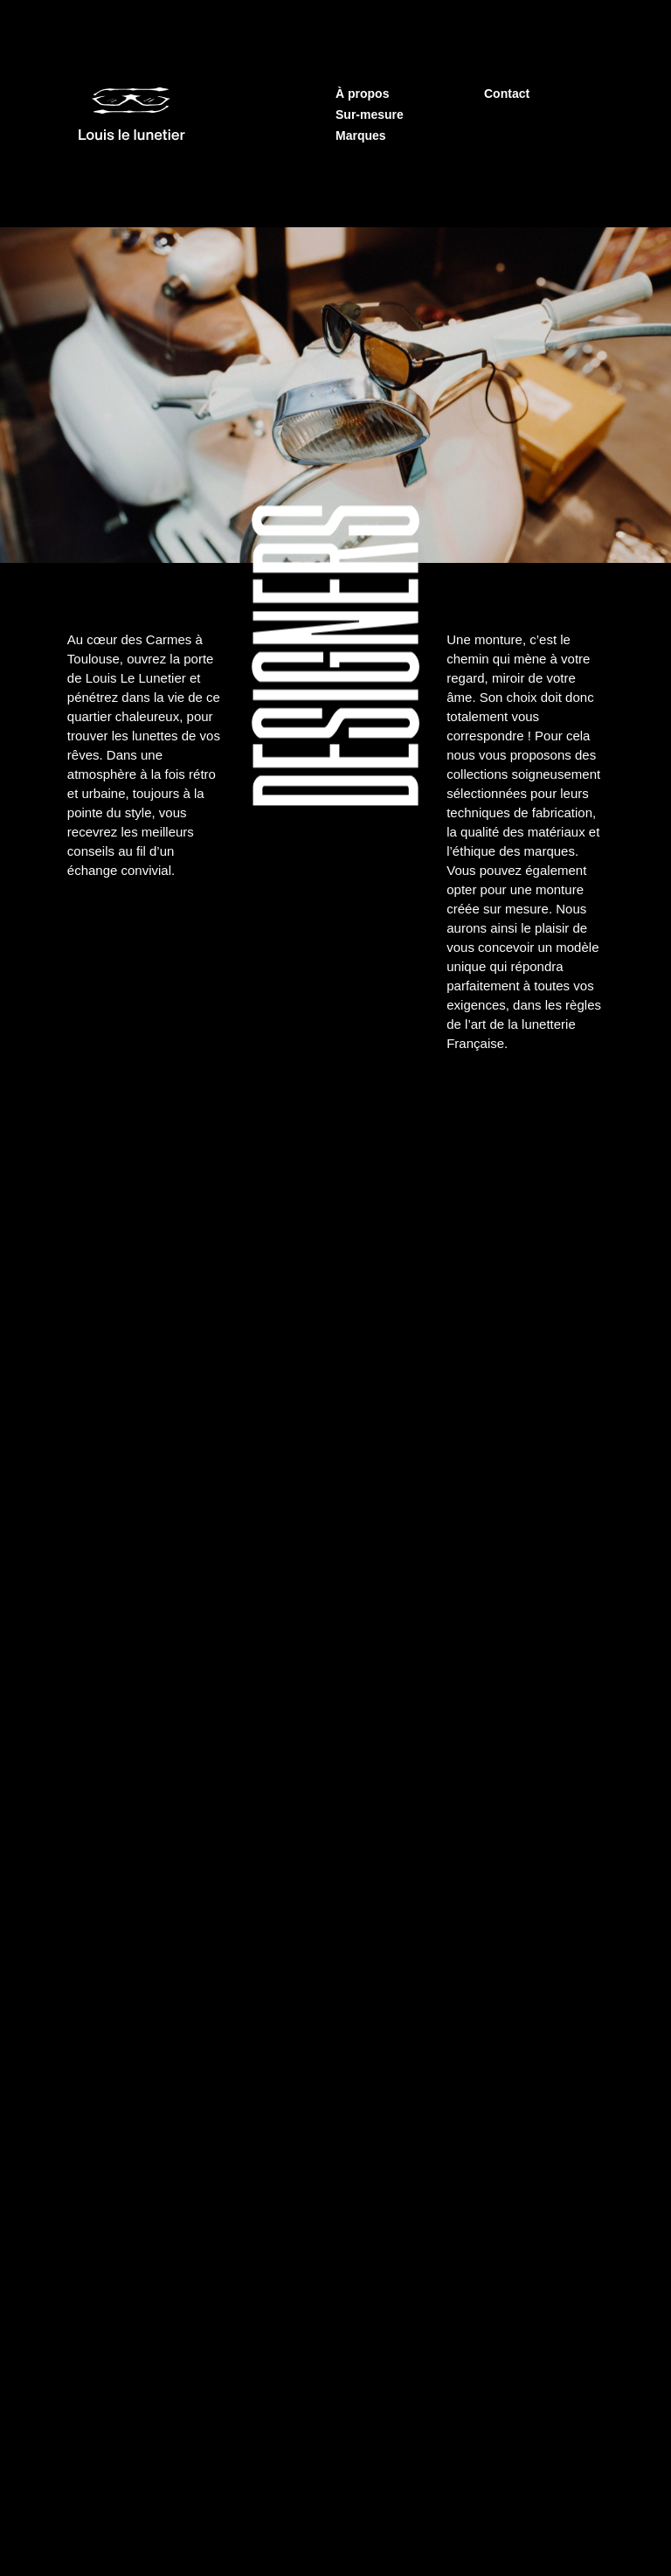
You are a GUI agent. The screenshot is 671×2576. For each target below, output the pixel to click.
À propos (362, 94)
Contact (506, 94)
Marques (361, 135)
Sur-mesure (370, 115)
